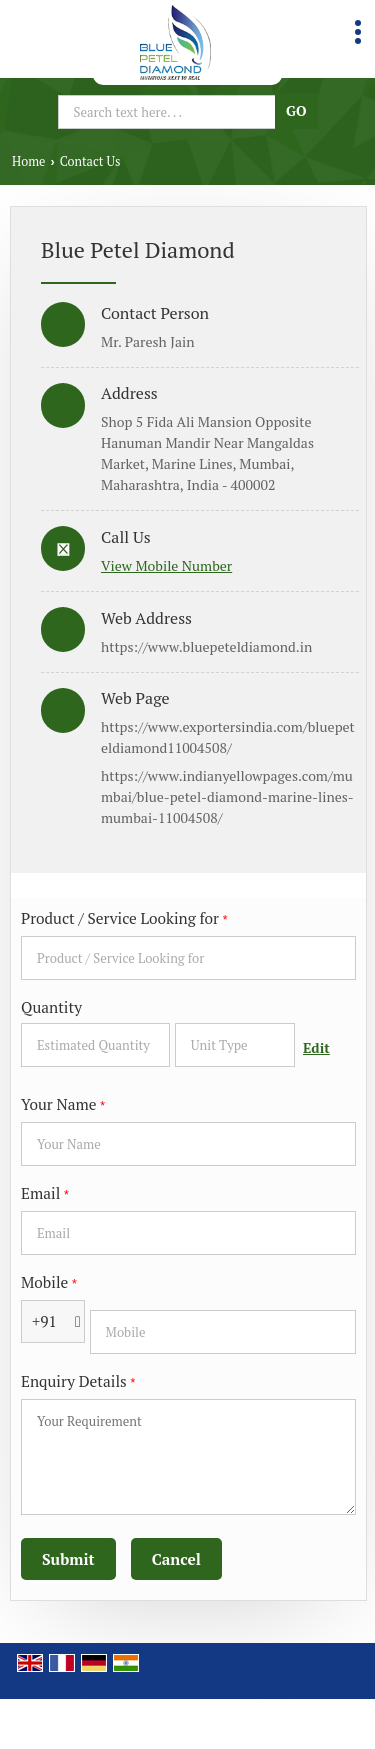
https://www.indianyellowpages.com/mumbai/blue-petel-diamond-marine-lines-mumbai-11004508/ (227, 796)
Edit (316, 1048)
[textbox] (235, 1045)
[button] (166, 565)
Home (28, 161)
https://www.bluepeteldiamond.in (206, 646)
